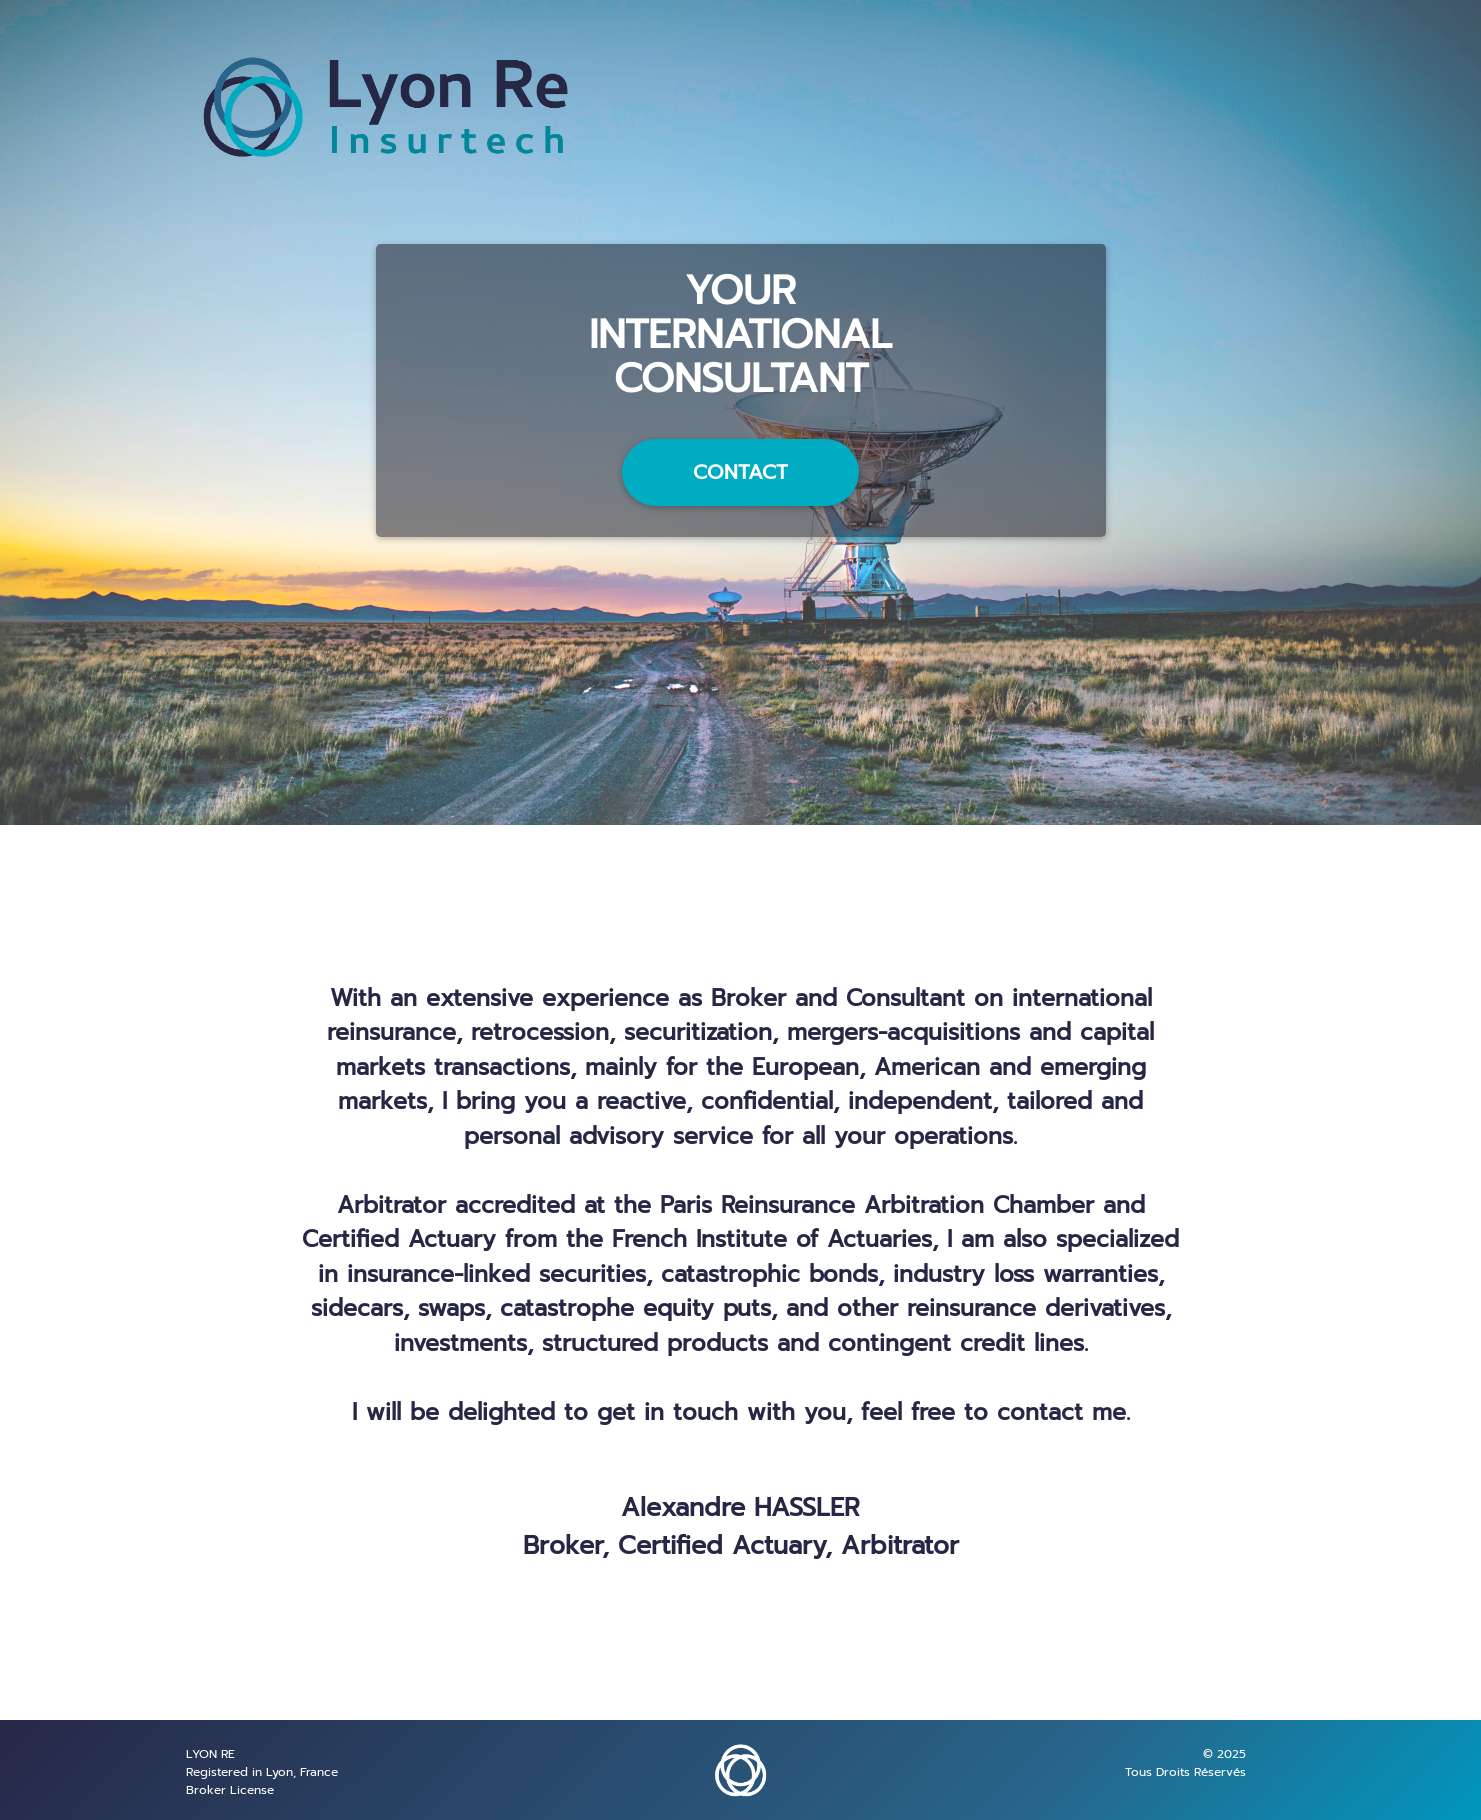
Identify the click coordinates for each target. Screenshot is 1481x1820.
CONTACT (740, 472)
